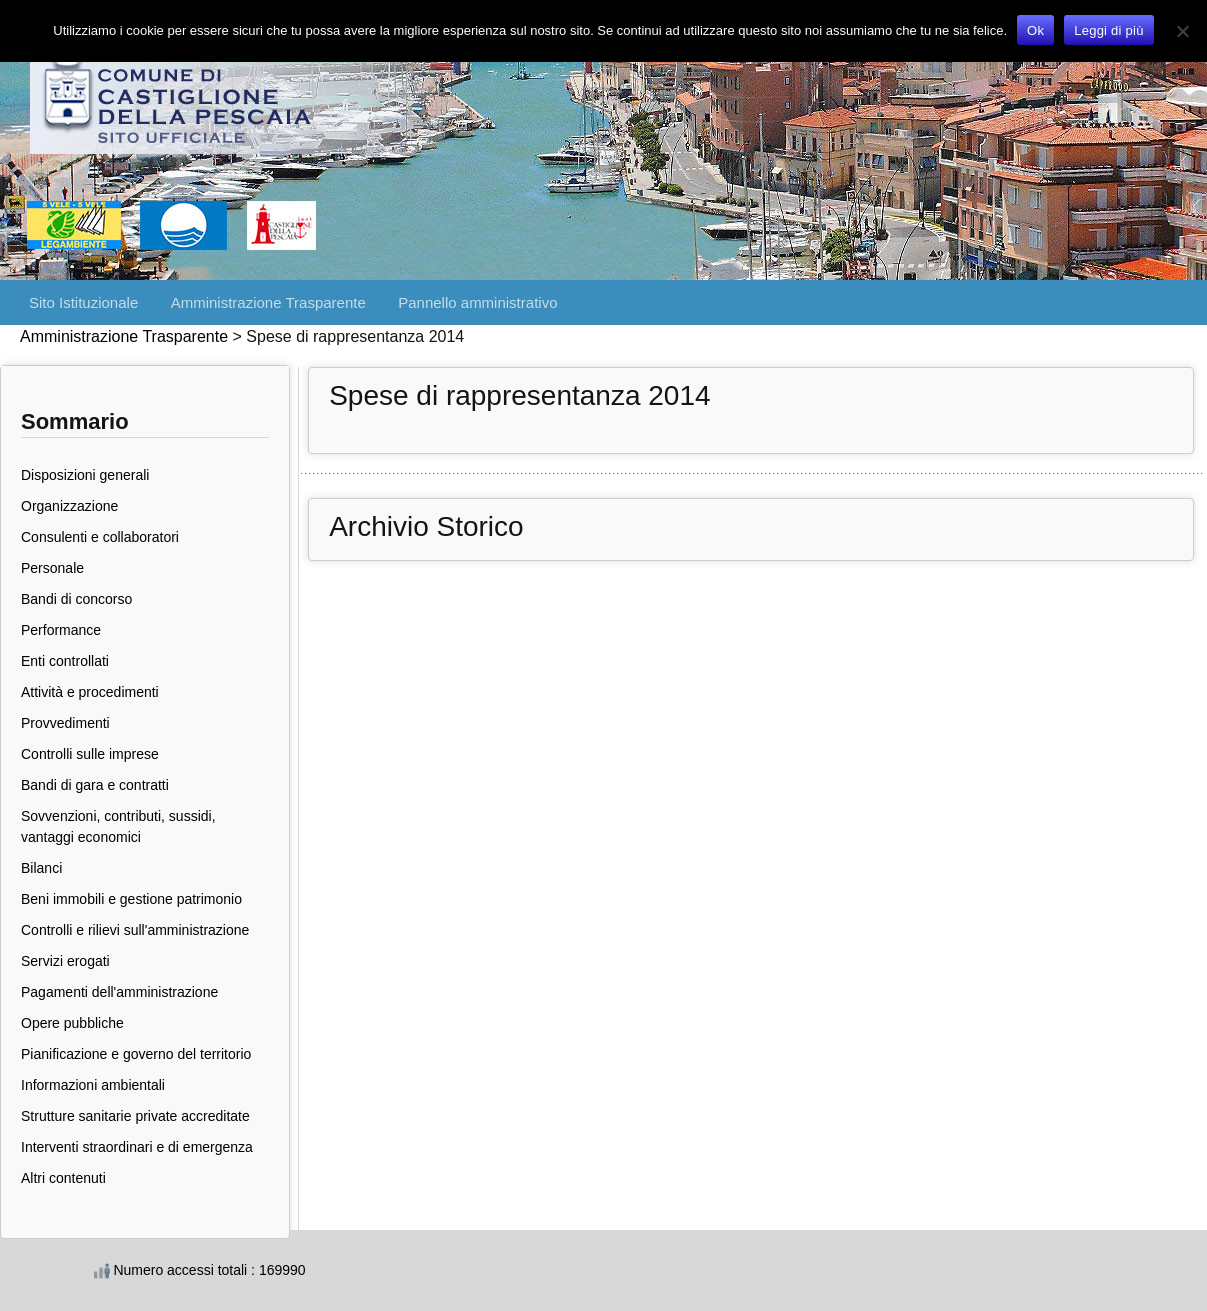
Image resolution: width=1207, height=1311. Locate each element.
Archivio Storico (426, 526)
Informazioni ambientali (93, 1085)
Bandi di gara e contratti (95, 785)
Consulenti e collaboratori (100, 537)
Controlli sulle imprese (90, 754)
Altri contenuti (63, 1178)
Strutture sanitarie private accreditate (135, 1116)
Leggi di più (1109, 30)
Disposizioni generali (85, 475)
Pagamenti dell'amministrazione (119, 992)
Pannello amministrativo (477, 302)
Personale (52, 568)
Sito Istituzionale (83, 302)
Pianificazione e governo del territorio (136, 1054)
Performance (61, 630)
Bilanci (41, 868)
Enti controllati (65, 661)
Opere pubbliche (72, 1023)
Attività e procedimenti (90, 692)
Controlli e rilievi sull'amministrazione (135, 930)
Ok (1035, 30)
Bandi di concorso (76, 599)
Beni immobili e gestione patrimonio (131, 899)
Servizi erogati (65, 961)
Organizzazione (69, 506)
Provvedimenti (65, 723)
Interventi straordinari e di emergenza (137, 1147)
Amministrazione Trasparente (268, 302)
